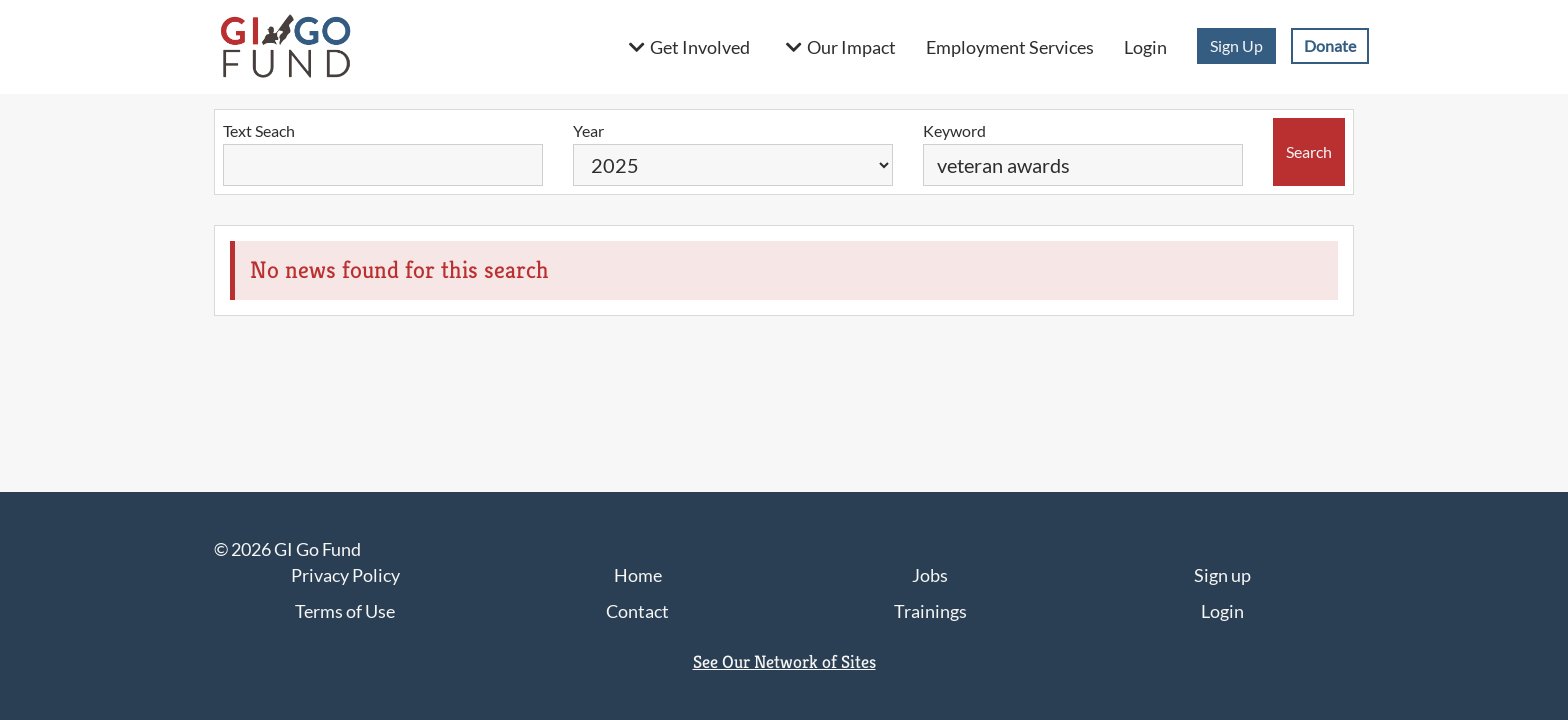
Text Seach (259, 130)
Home (638, 575)
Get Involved (700, 47)
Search (1309, 151)
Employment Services (1010, 47)
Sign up (1222, 575)
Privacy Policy (345, 575)
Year (588, 130)
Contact (637, 611)
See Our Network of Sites (784, 661)
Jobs (930, 575)
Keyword (954, 130)
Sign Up (1236, 45)
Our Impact (851, 47)
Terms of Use (345, 611)
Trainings (930, 611)
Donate (1330, 45)
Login (1145, 47)
